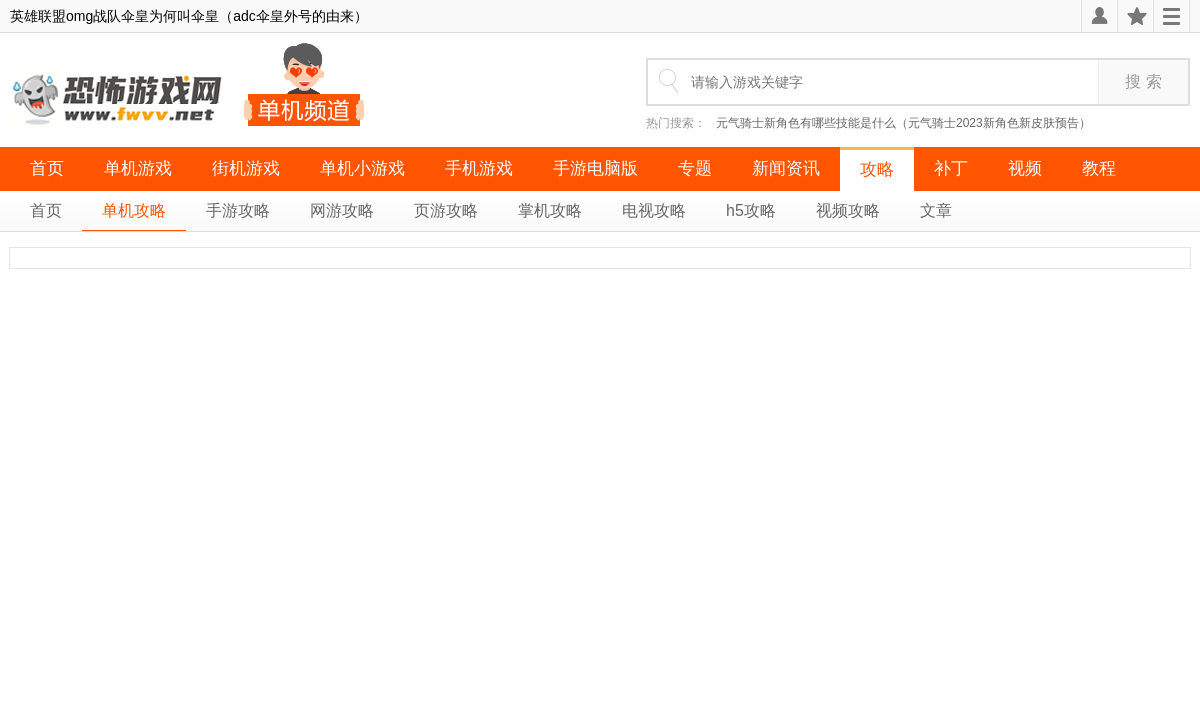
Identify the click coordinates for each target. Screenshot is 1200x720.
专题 (695, 168)
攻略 (877, 169)
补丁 (951, 168)
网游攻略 (342, 210)
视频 (1025, 168)
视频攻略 (848, 210)
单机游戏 (138, 168)
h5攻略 (751, 210)
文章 (936, 210)
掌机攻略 (550, 210)
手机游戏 (479, 168)
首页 (47, 168)
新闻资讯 (786, 168)
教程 (1099, 168)
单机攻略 (134, 210)
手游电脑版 (595, 168)
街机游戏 (246, 168)
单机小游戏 (362, 168)
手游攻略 (238, 210)
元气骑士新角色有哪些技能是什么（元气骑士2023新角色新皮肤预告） (903, 123)
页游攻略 (446, 210)
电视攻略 (654, 210)
